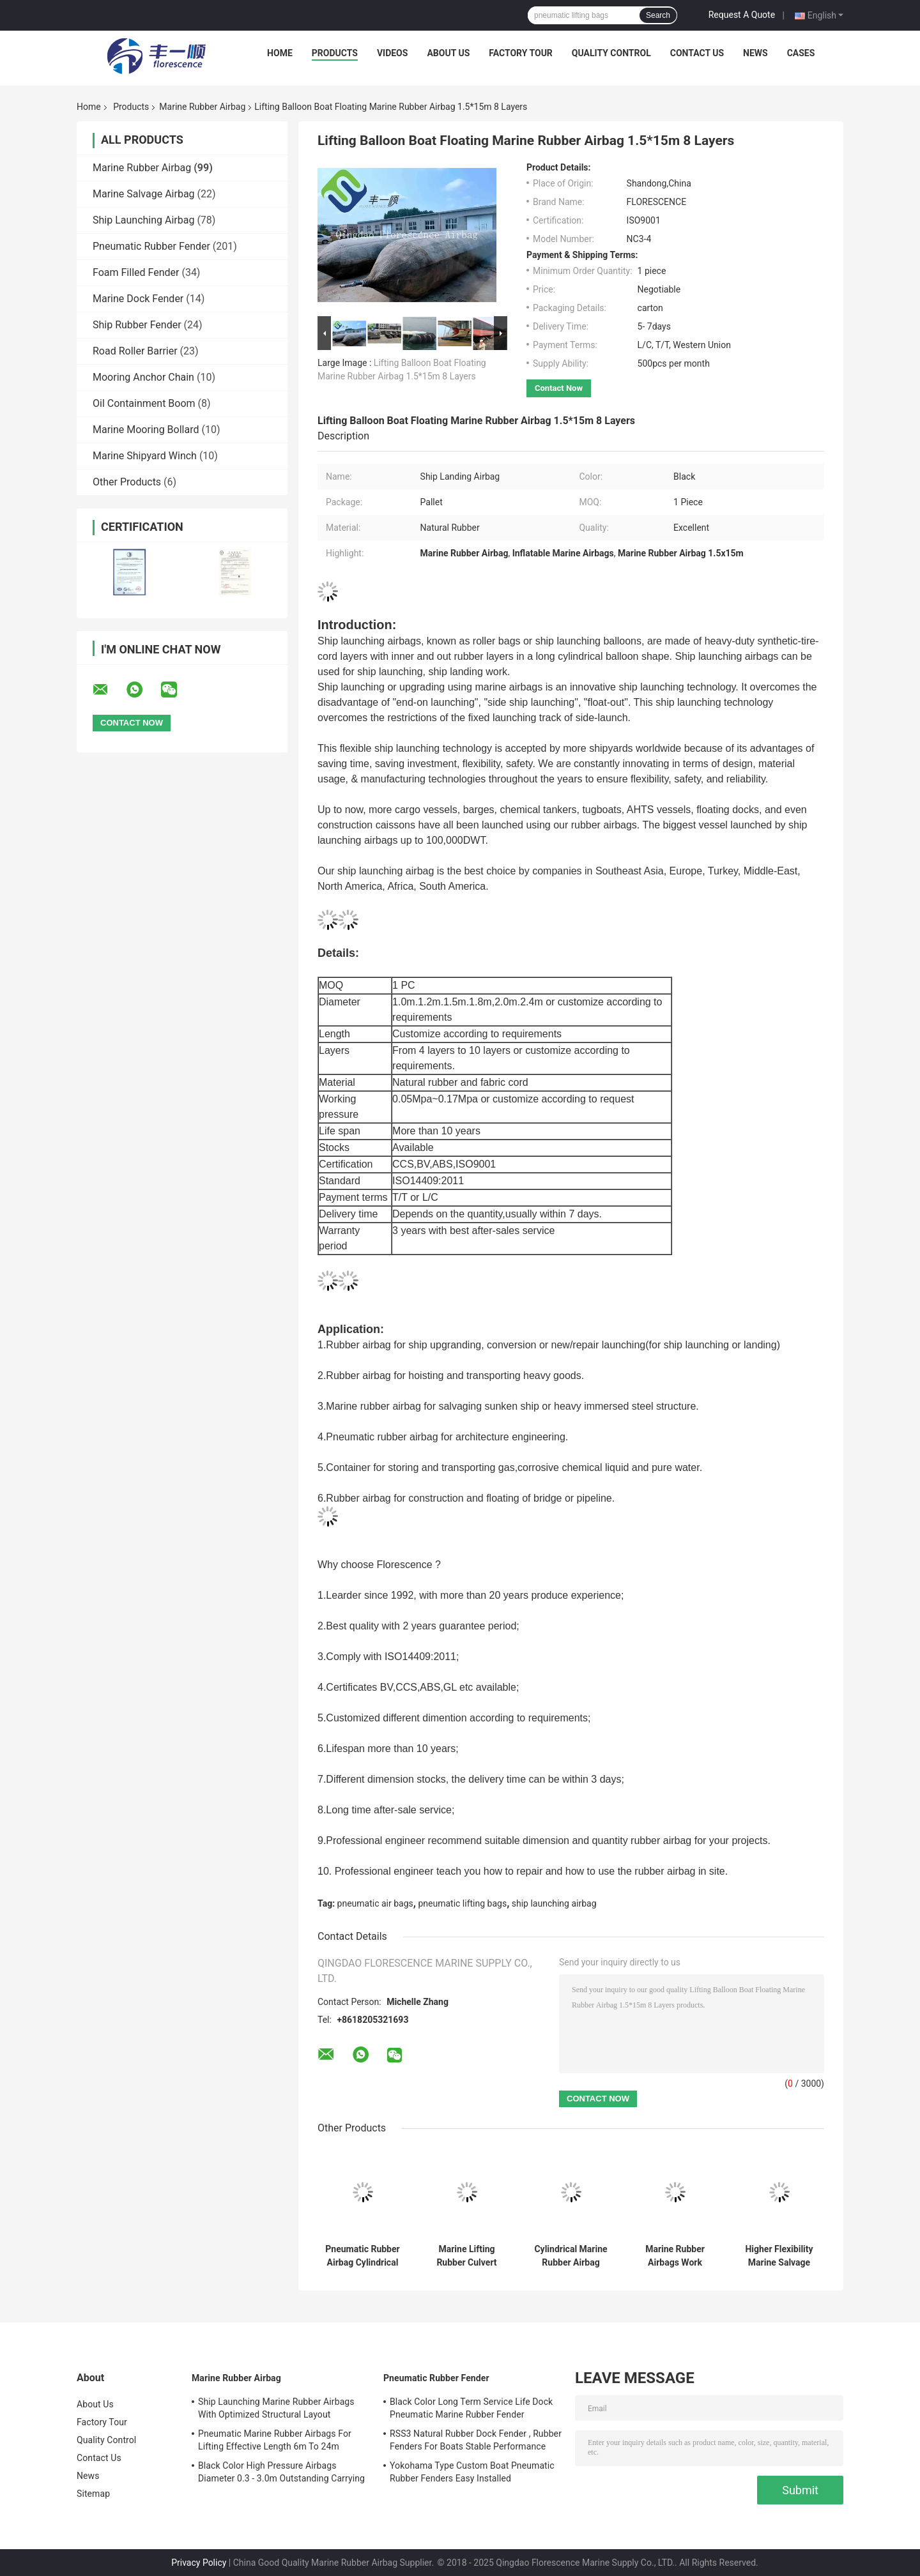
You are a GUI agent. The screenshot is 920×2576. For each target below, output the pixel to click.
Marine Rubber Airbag (202, 107)
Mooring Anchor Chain (143, 377)
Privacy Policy (198, 2562)
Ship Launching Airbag (143, 220)
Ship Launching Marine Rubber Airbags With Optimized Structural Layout (276, 2408)
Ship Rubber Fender (137, 325)
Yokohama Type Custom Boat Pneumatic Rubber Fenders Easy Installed (472, 2471)
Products (335, 53)
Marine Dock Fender (138, 299)
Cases (801, 53)
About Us (448, 53)
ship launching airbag (554, 1903)
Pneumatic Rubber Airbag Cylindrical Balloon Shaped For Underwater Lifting (362, 2256)
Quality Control (611, 53)
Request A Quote (742, 15)
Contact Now (559, 388)
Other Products (127, 482)
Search (658, 15)
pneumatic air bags (375, 1903)
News (755, 53)
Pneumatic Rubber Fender (151, 246)
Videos (392, 53)
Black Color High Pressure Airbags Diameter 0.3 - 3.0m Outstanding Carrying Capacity (281, 2473)
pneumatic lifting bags (462, 1903)
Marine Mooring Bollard (146, 429)
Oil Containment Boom (144, 403)
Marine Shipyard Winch (145, 456)
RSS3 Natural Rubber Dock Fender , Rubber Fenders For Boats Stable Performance (476, 2439)
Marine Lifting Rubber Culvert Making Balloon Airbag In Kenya (466, 2256)
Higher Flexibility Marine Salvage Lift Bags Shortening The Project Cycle (779, 2256)
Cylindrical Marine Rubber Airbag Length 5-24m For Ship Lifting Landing (570, 2256)
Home (280, 53)
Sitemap (93, 2493)
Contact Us (697, 53)
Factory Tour (521, 53)
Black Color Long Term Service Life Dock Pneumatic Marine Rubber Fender (471, 2408)
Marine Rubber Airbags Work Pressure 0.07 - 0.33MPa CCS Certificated (675, 2256)
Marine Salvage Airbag (144, 194)
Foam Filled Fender (136, 272)
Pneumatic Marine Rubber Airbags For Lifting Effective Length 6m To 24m (274, 2439)
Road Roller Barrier (135, 351)
